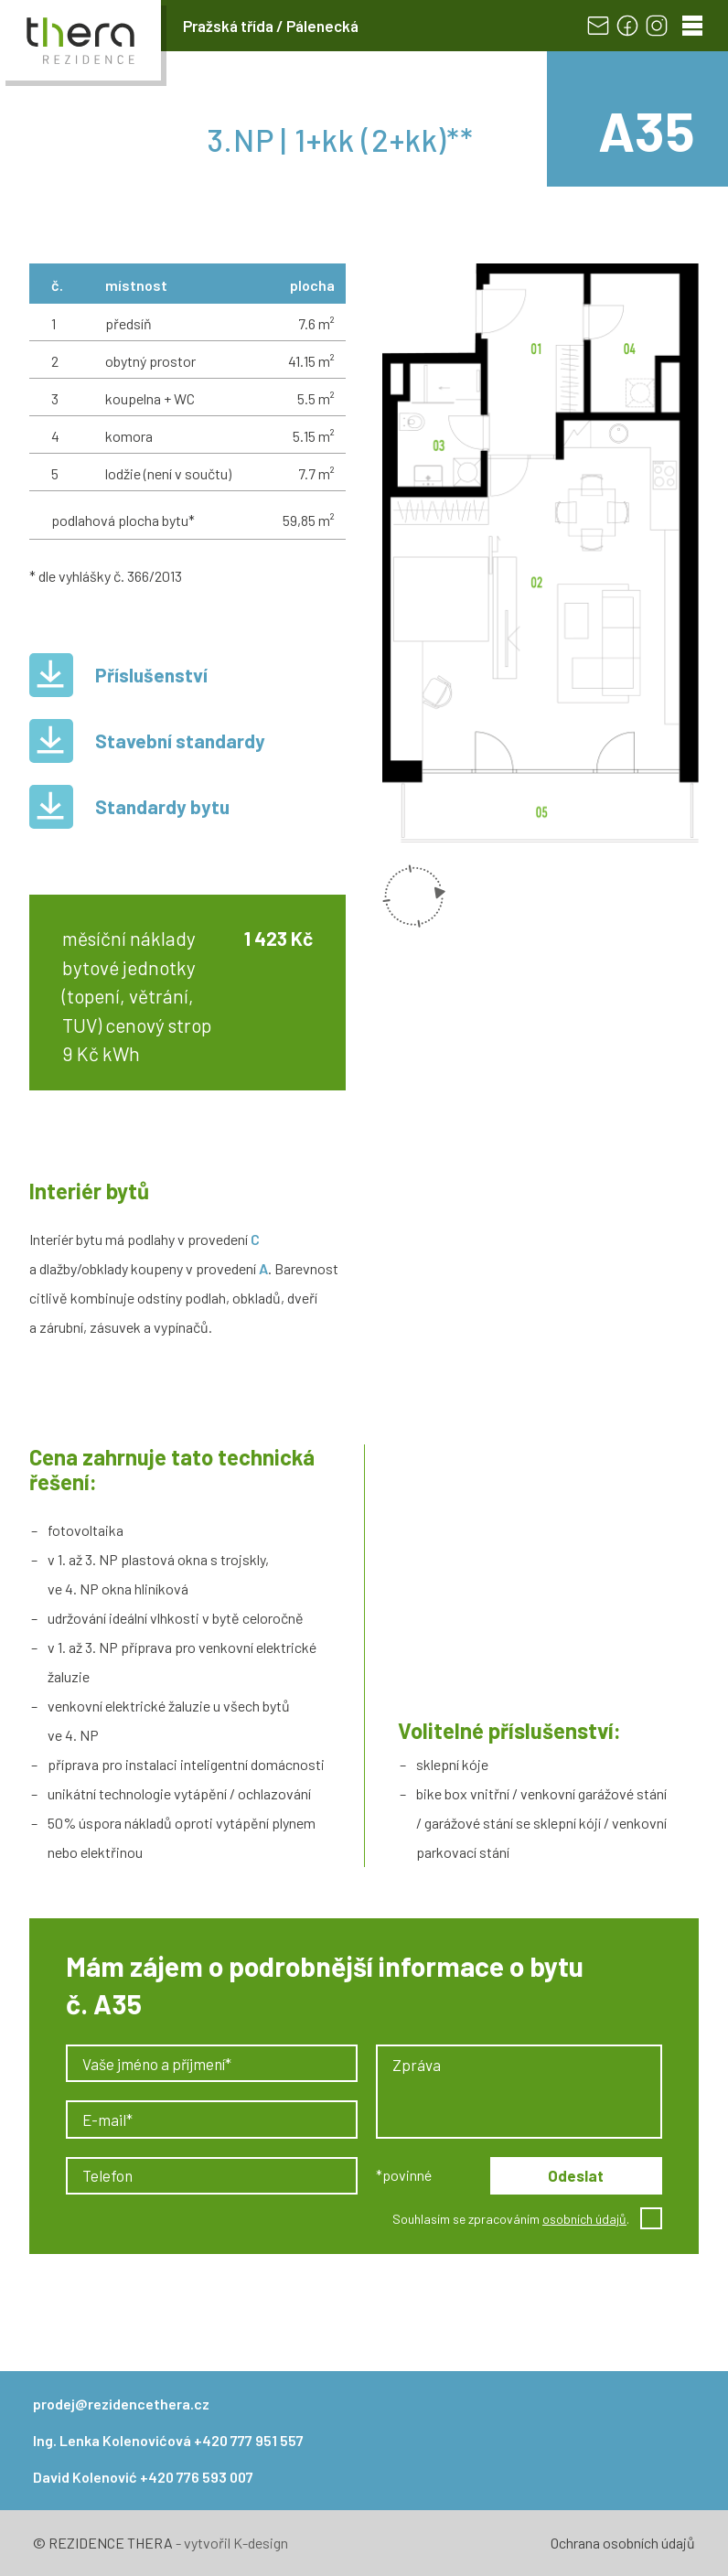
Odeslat (576, 2175)
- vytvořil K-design (230, 2542)
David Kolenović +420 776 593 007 (143, 2476)
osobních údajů (584, 2219)
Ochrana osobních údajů (623, 2542)
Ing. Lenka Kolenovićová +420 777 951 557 (168, 2440)
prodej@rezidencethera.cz (121, 2403)
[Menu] (692, 25)
